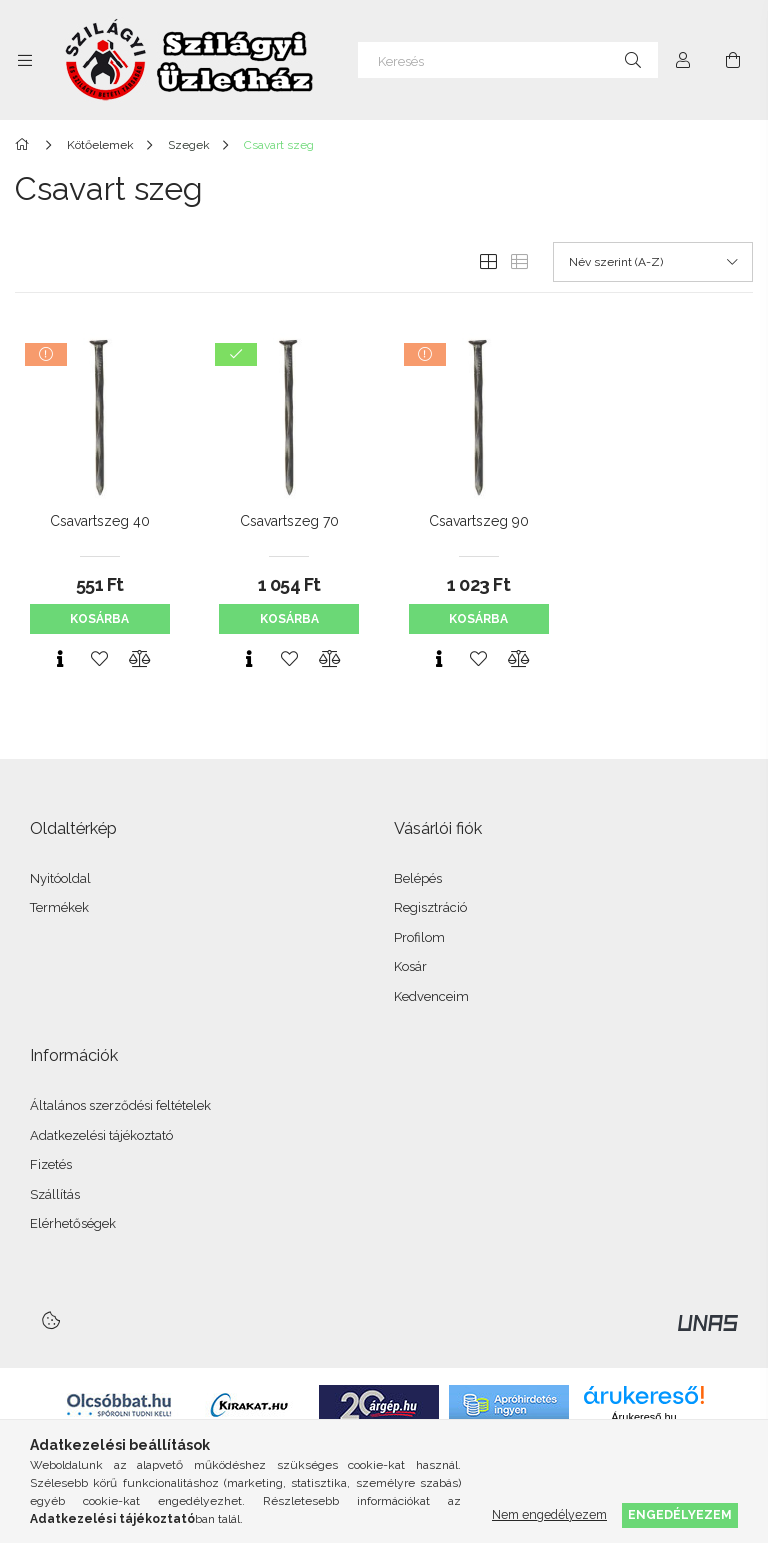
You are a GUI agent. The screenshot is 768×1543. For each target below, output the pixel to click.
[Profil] (683, 60)
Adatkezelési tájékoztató (101, 1135)
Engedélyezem (680, 1514)
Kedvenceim (431, 996)
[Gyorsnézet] (60, 659)
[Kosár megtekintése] (733, 60)
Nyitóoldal (60, 878)
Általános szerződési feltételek (120, 1105)
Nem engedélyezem (549, 1514)
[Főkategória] (25, 145)
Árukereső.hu (643, 1417)
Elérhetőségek (73, 1223)
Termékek (59, 907)
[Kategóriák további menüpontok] (25, 60)
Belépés (418, 878)
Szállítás (55, 1194)
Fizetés (51, 1164)
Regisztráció (430, 907)
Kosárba (99, 619)
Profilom (419, 937)
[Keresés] (508, 60)
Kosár (410, 966)
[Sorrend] (653, 262)
